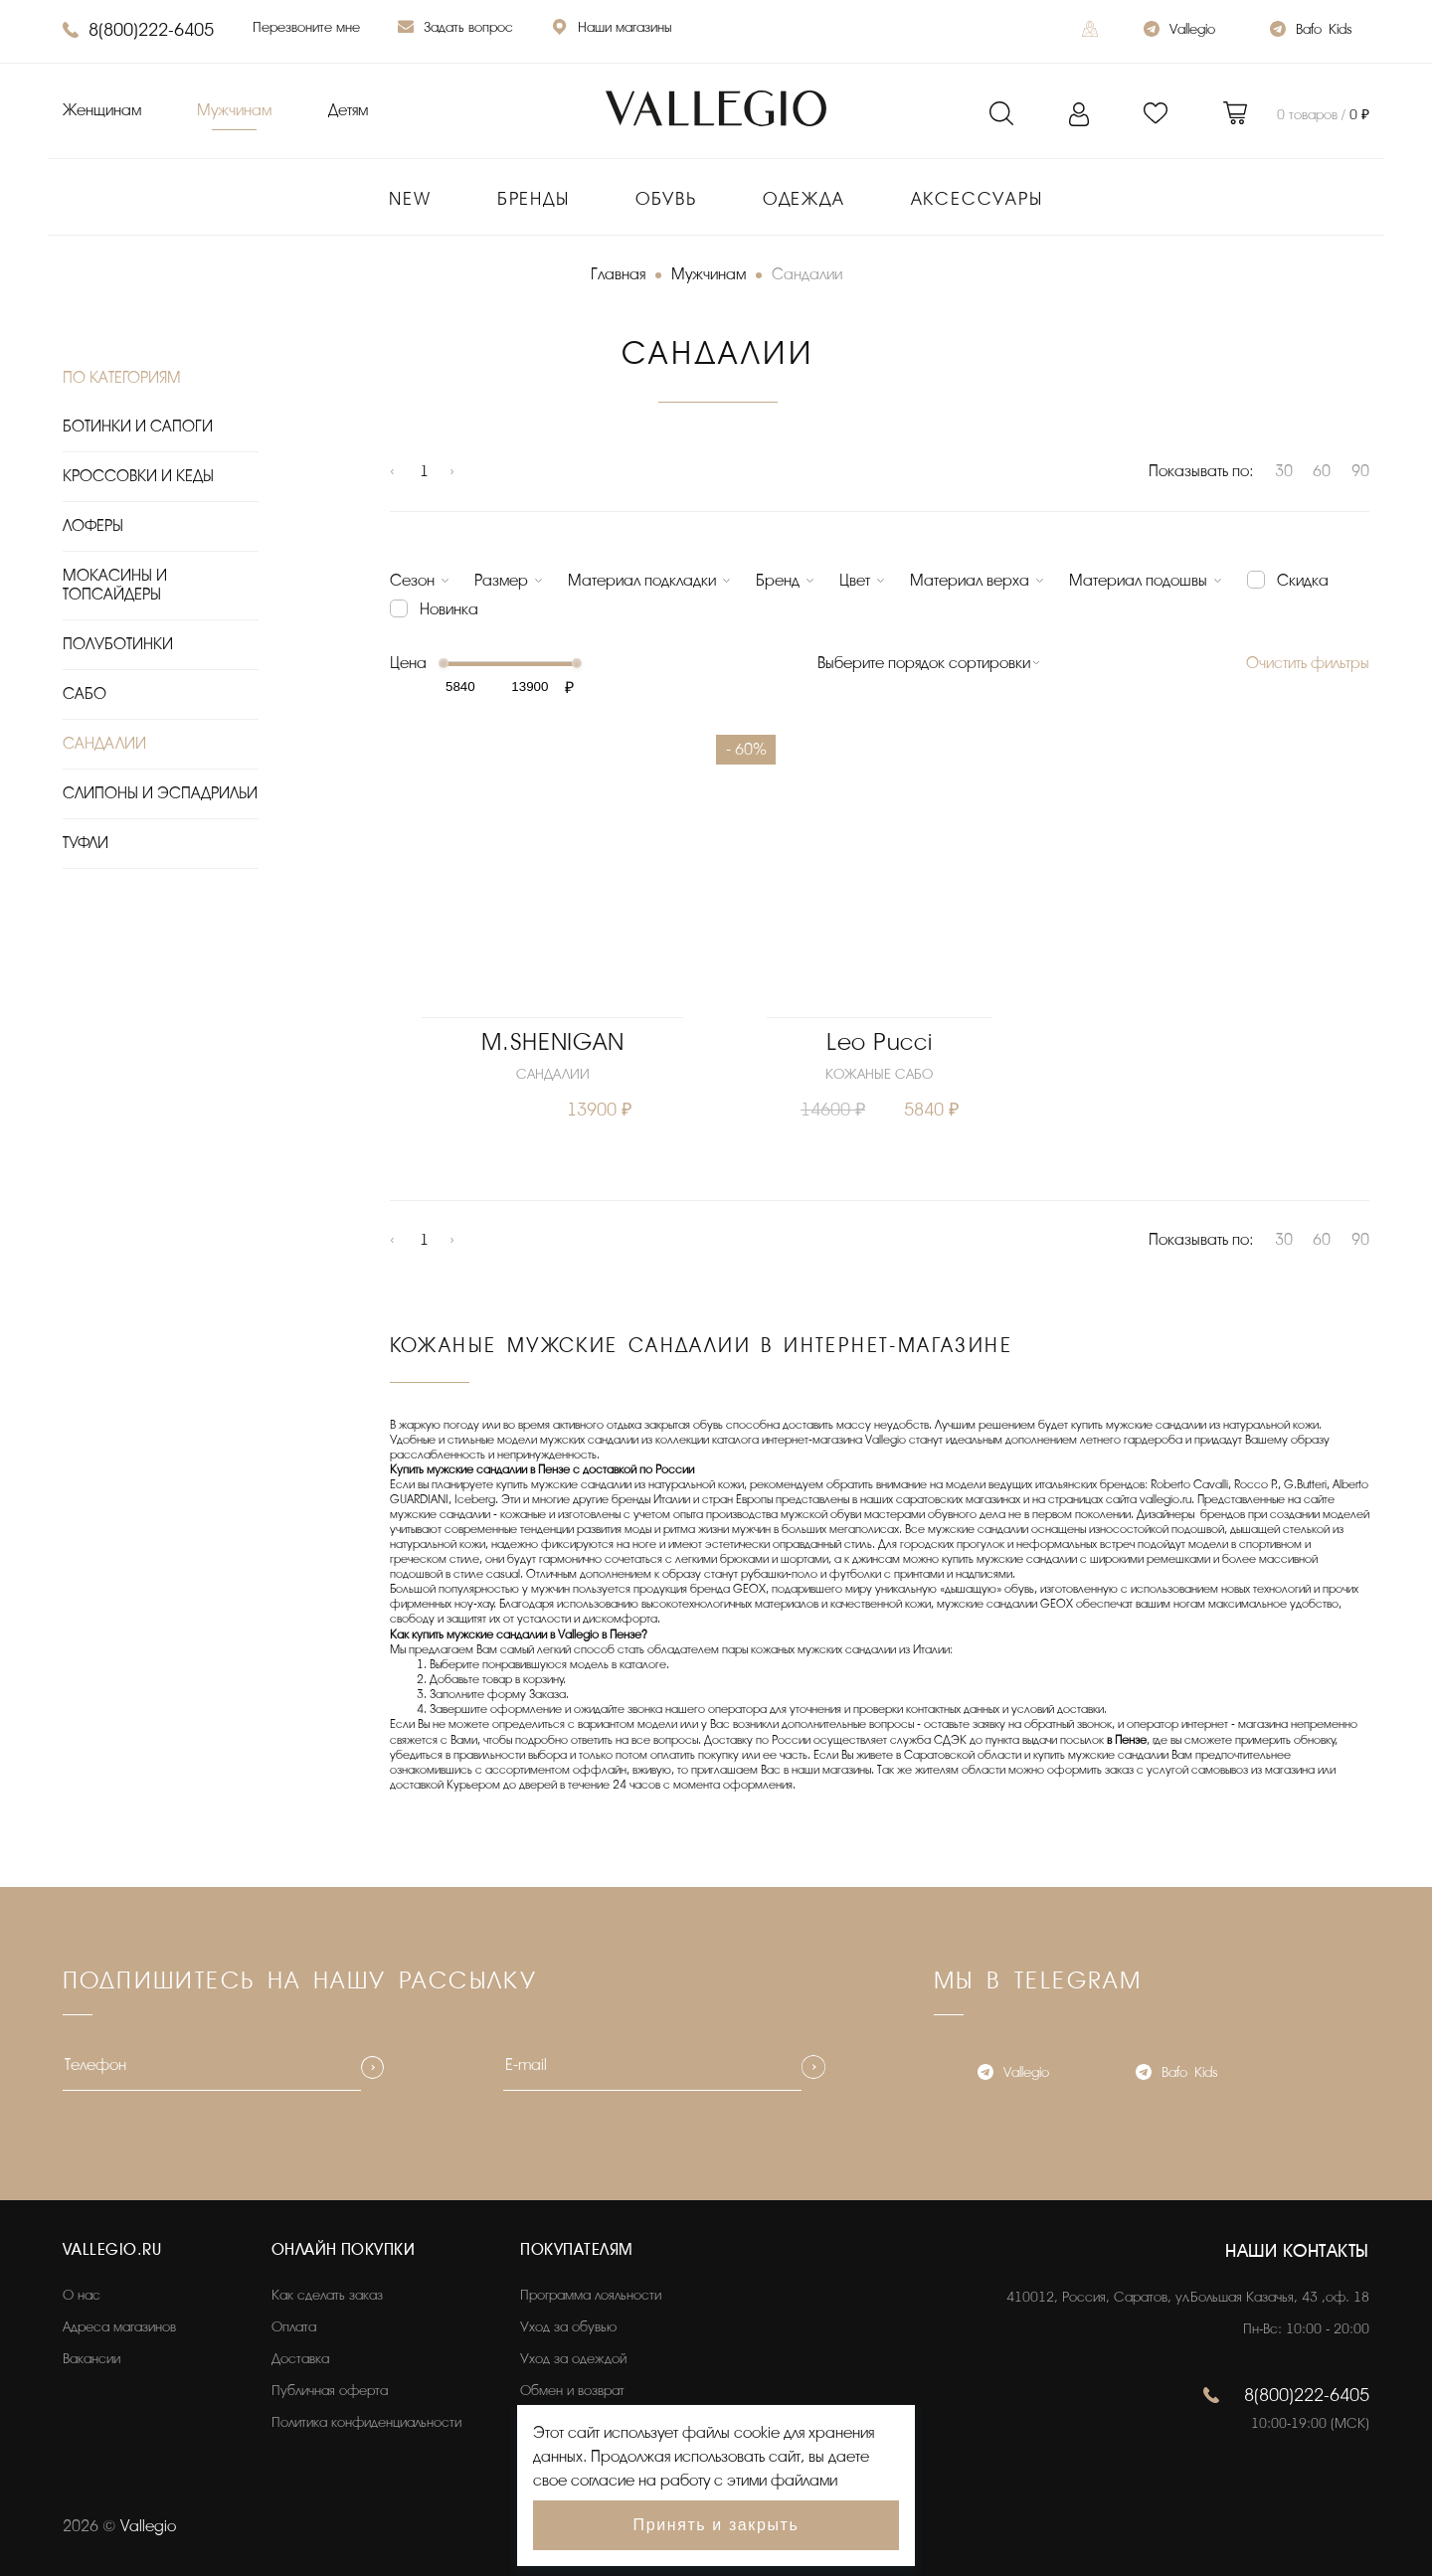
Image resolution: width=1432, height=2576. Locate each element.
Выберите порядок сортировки (923, 663)
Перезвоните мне (306, 27)
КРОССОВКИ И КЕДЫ (138, 476)
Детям (348, 110)
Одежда (804, 199)
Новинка (449, 609)
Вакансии (91, 2358)
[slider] (443, 663)
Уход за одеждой (573, 2358)
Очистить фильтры (1307, 663)
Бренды (533, 199)
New (410, 199)
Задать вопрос (455, 29)
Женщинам (102, 110)
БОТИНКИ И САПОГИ (138, 426)
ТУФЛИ (85, 843)
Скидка (1303, 581)
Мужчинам (234, 110)
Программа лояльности (590, 2295)
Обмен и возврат (572, 2390)
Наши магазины (611, 29)
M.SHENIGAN (552, 1042)
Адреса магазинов (119, 2326)
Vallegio (1179, 31)
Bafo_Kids (1310, 31)
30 (1284, 471)
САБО (84, 694)
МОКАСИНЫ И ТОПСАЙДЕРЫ (115, 585)
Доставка (300, 2358)
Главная (618, 274)
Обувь (666, 199)
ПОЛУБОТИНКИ (118, 644)
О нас (81, 2295)
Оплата (293, 2326)
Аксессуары (977, 199)
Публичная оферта (329, 2390)
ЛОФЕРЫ (93, 526)
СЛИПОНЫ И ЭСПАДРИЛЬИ (160, 793)
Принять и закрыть (716, 2524)
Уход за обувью (568, 2326)
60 (1322, 471)
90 (1360, 471)
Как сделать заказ (327, 2295)
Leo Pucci (879, 1042)
